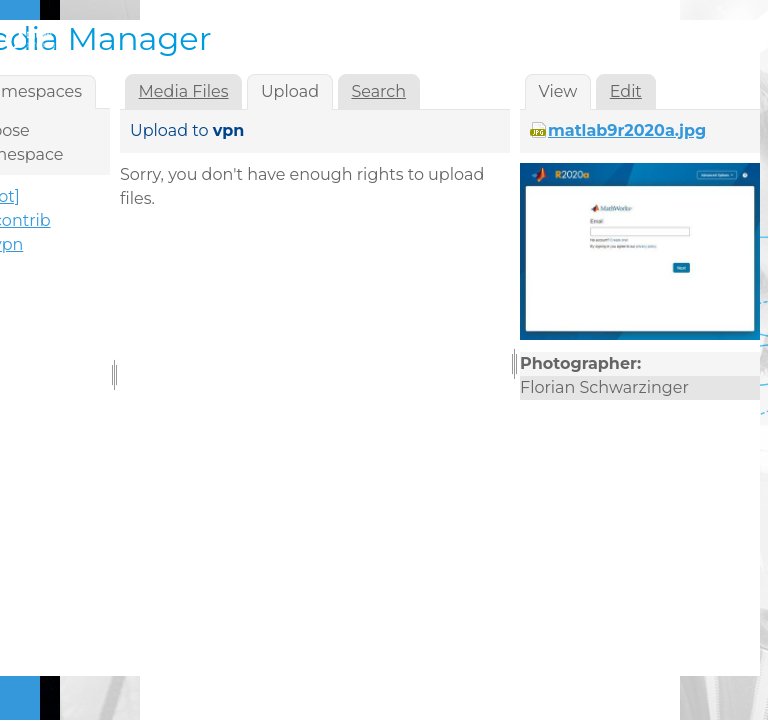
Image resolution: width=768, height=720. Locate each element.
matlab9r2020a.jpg (627, 130)
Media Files (184, 91)
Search (378, 91)
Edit (626, 91)
